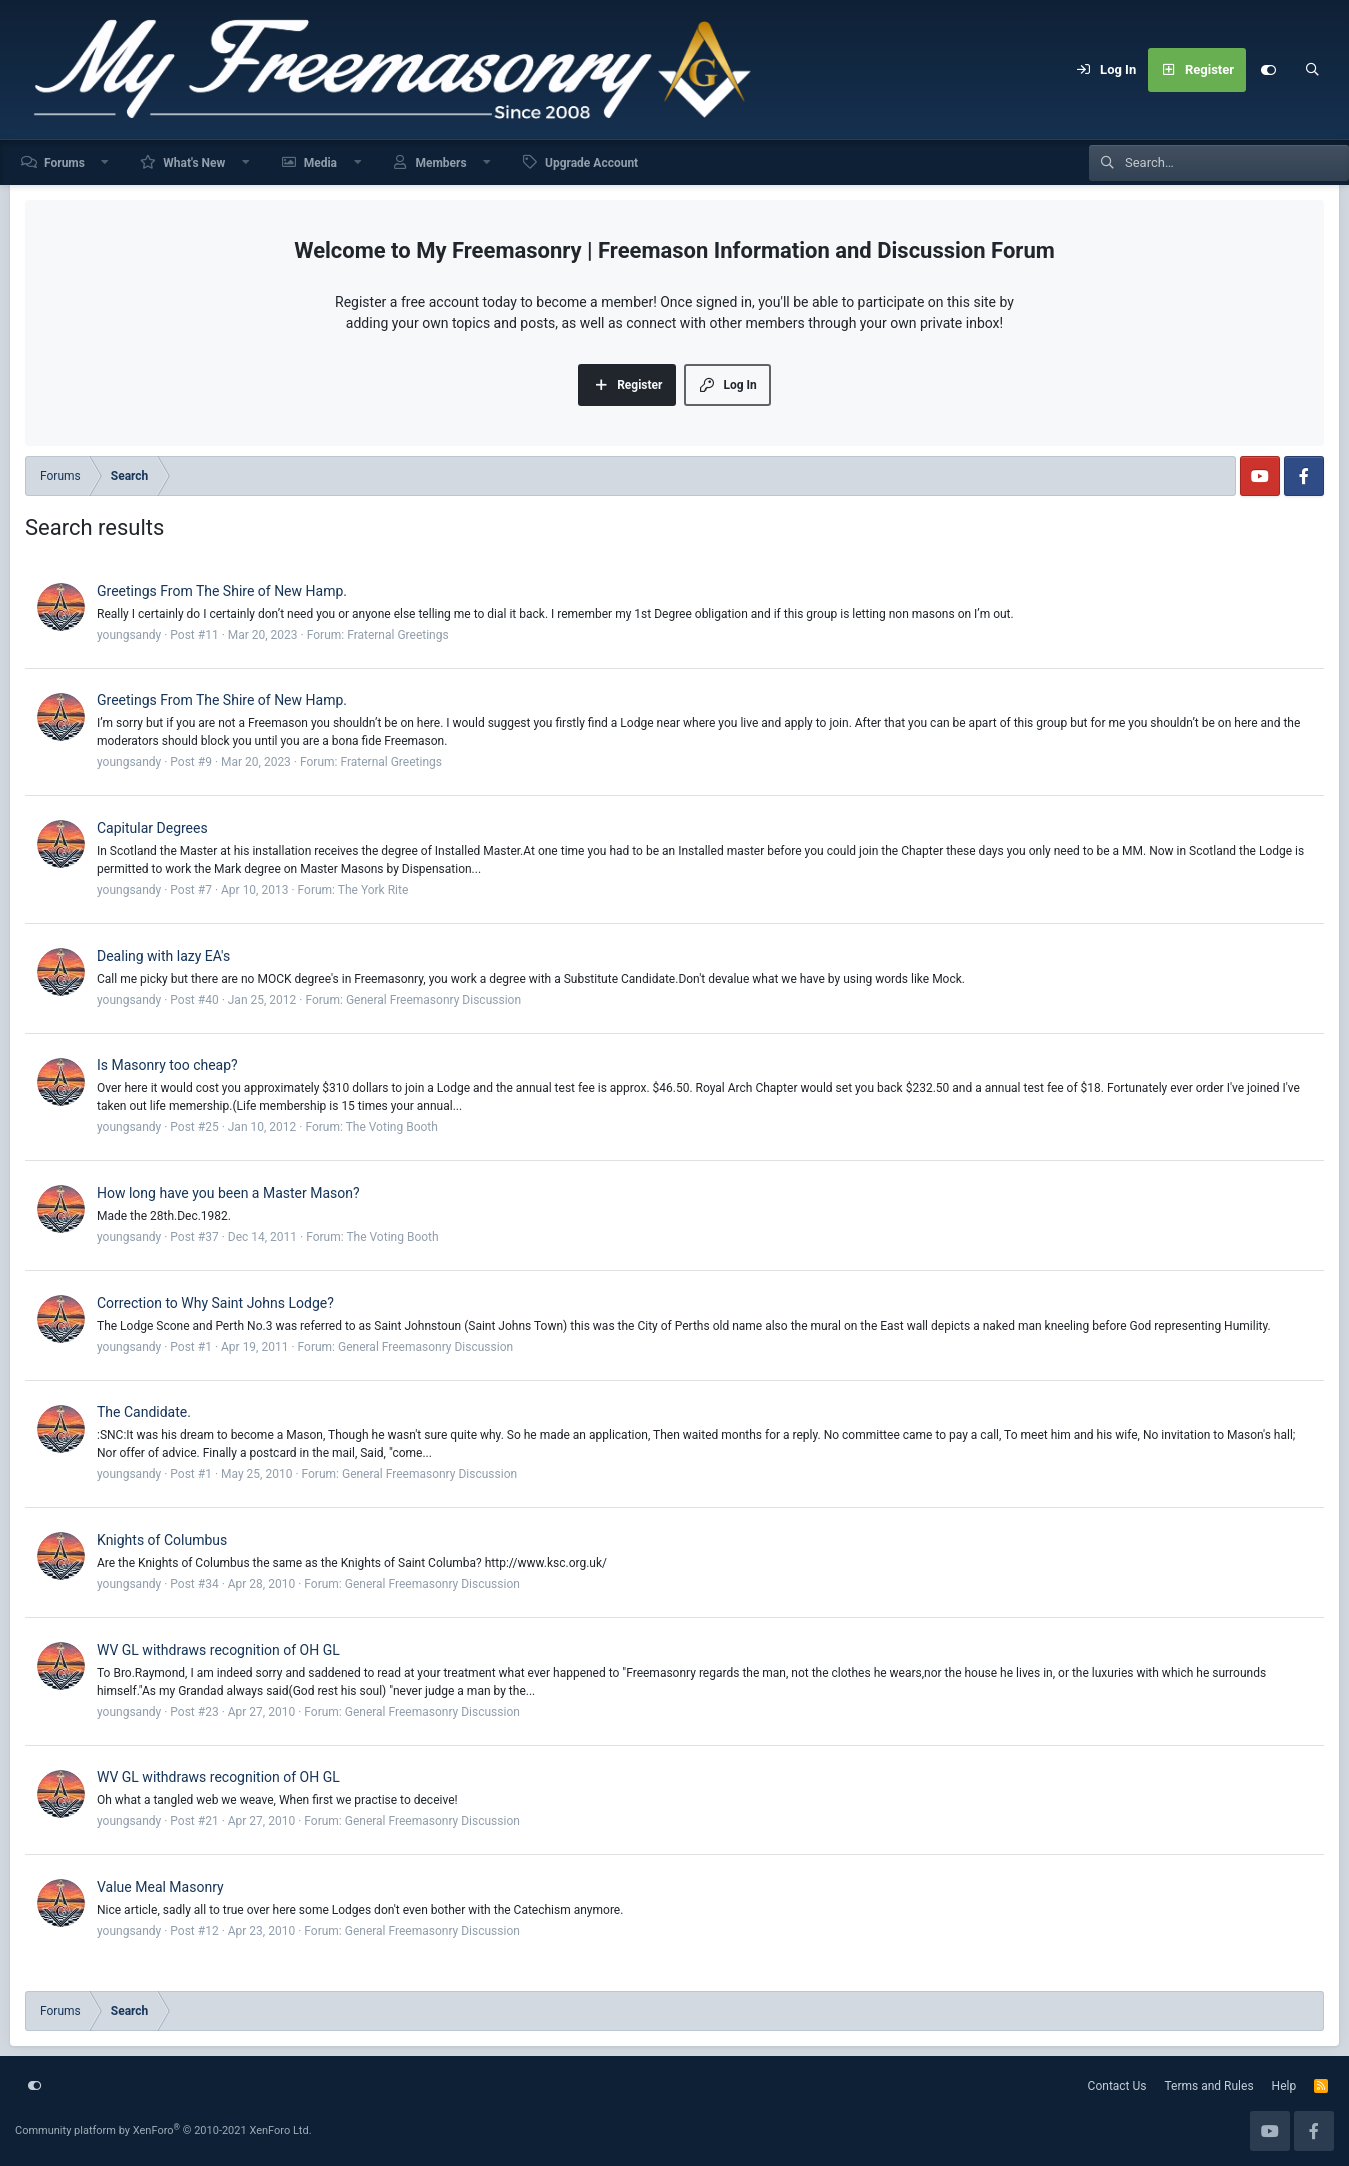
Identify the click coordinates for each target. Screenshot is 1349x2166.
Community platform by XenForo (163, 2130)
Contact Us (1117, 2086)
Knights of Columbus (162, 1540)
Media (320, 163)
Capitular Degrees (152, 828)
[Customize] (1268, 70)
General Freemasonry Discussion (433, 1000)
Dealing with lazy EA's (163, 956)
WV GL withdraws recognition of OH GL (218, 1650)
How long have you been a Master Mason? (228, 1193)
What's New (194, 163)
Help (1284, 2086)
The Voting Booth (392, 1127)
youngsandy (129, 635)
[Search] (1312, 70)
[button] (106, 162)
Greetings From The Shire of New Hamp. (222, 591)
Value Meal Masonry (160, 1887)
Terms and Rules (1209, 2086)
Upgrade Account (591, 163)
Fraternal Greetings (398, 635)
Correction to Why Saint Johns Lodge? (215, 1303)
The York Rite (373, 890)
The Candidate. (144, 1412)
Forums (64, 163)
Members (440, 163)
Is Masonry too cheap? (167, 1065)
